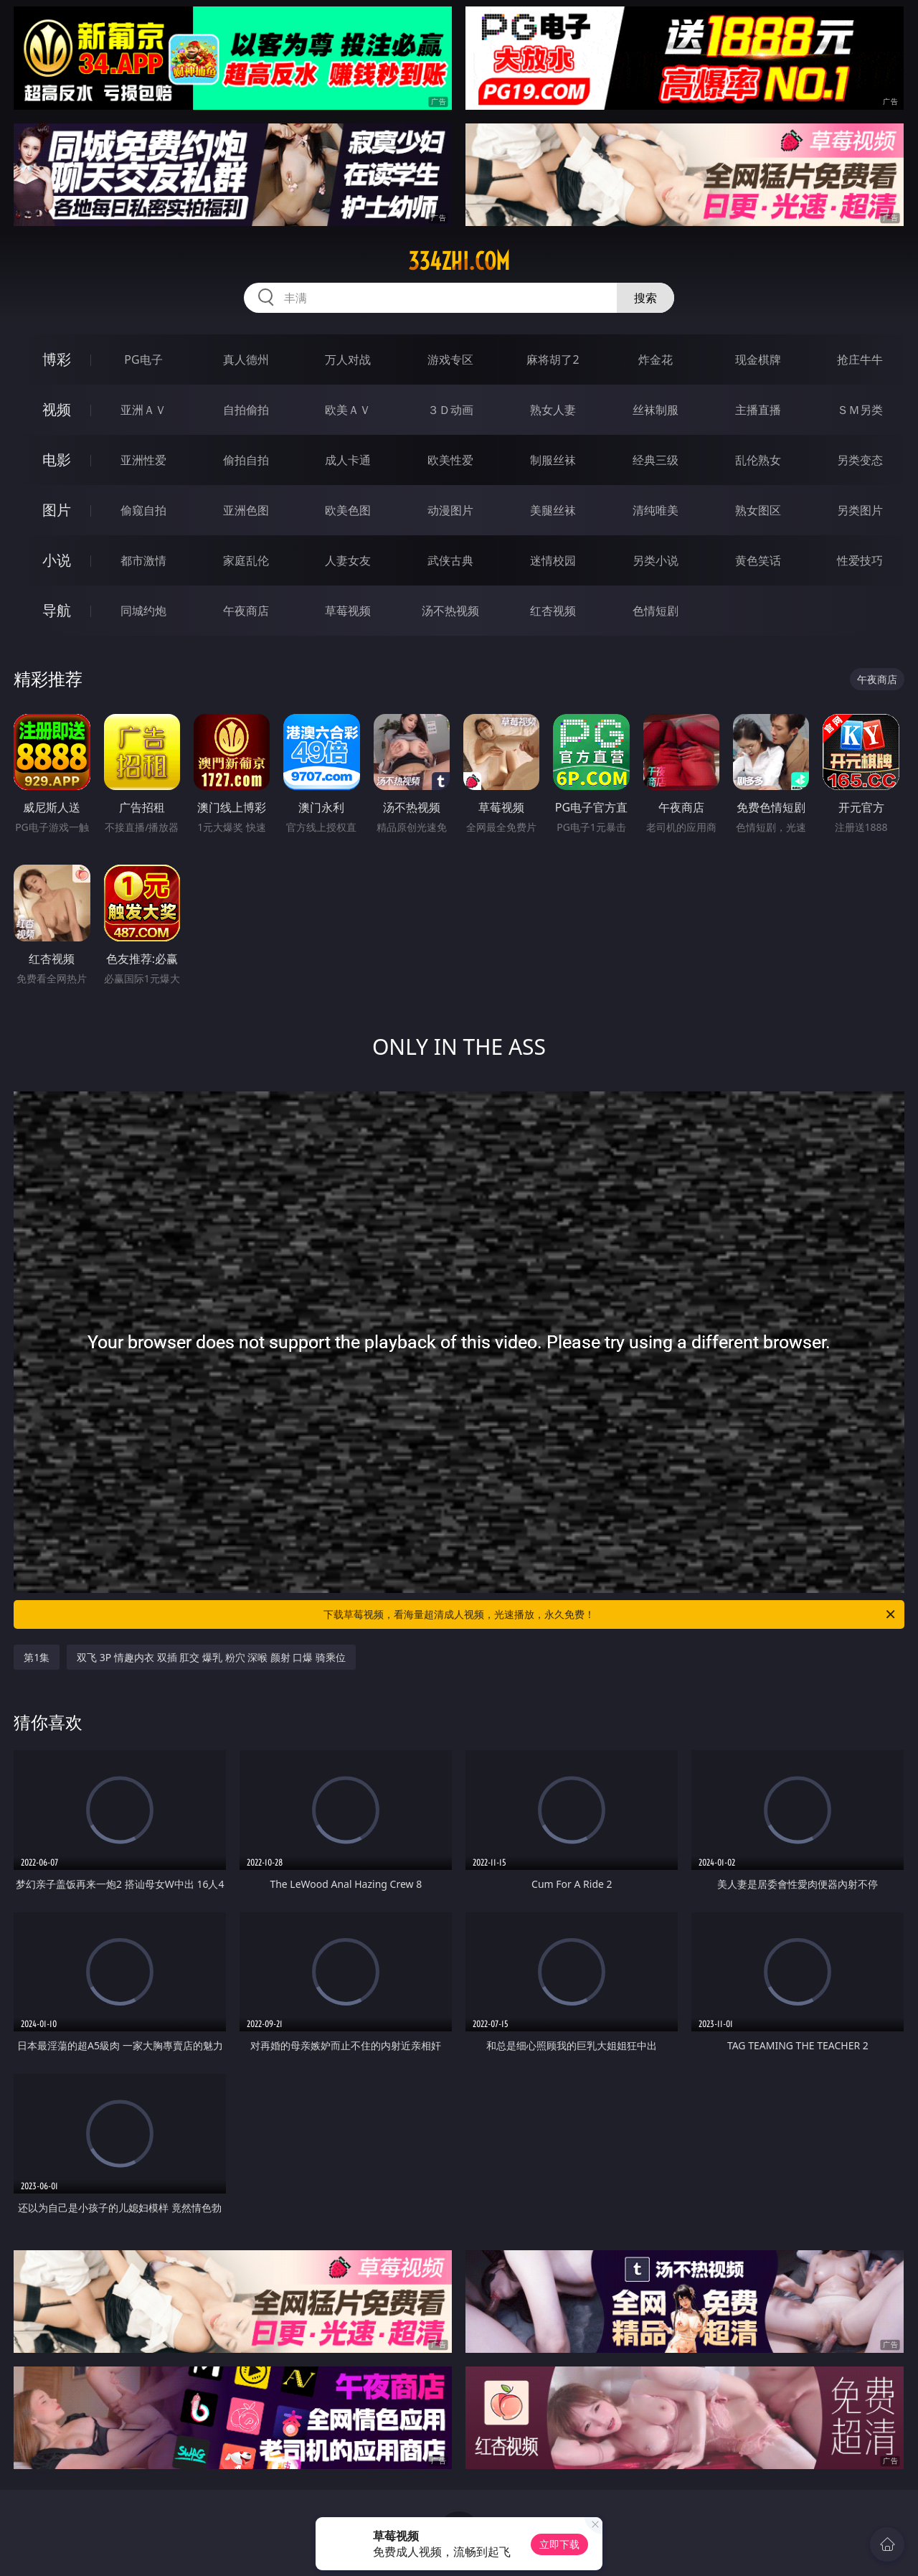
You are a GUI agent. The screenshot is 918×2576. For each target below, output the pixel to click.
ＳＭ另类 (860, 410)
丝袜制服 (655, 410)
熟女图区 (758, 510)
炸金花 (655, 359)
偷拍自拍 (246, 460)
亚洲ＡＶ (143, 410)
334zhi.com (459, 261)
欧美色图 (348, 510)
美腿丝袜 (553, 510)
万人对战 (348, 359)
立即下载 (559, 2544)
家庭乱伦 (246, 560)
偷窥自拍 (143, 510)
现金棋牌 (758, 359)
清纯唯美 (655, 510)
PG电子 (143, 359)
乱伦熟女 (758, 460)
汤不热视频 (450, 611)
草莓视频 (348, 611)
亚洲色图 (246, 510)
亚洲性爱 (143, 460)
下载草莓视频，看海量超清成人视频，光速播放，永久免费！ (610, 1614)
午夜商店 (246, 611)
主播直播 (758, 410)
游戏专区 (450, 359)
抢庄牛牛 (860, 359)
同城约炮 (143, 611)
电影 (56, 459)
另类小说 (655, 560)
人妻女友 (348, 560)
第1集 (36, 1657)
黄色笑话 (758, 560)
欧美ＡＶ (348, 410)
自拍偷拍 (246, 410)
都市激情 (143, 560)
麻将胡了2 (552, 359)
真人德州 (246, 359)
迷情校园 (553, 560)
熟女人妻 (553, 410)
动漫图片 (450, 510)
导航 (56, 610)
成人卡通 (348, 460)
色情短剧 (655, 611)
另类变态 (860, 460)
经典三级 (655, 460)
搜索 (645, 298)
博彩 (56, 359)
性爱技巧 (860, 560)
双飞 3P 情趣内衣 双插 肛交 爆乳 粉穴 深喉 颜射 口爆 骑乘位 (211, 1657)
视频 (56, 409)
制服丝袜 (553, 460)
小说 (56, 560)
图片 (56, 510)
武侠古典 (450, 560)
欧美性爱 (450, 460)
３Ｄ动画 (450, 410)
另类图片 (860, 510)
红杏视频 (553, 611)
